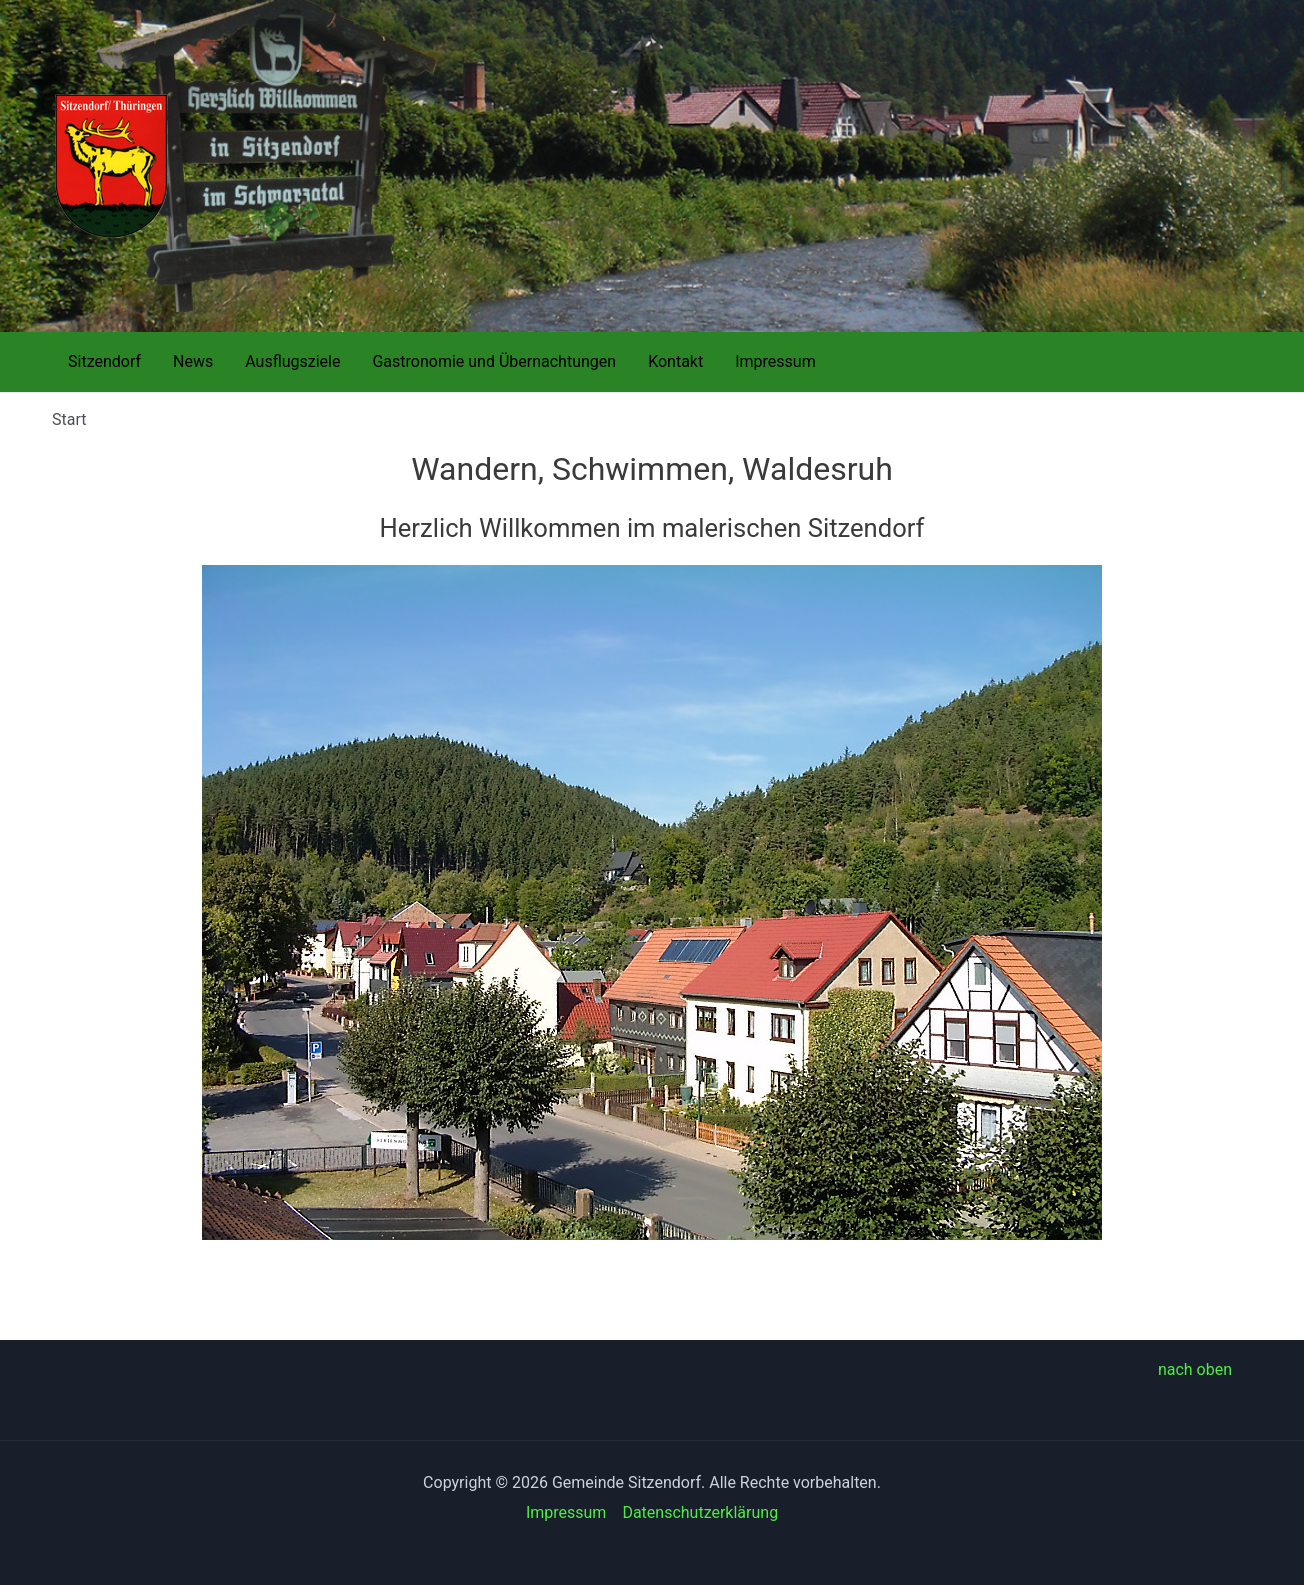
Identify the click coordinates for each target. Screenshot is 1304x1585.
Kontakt (675, 361)
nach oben (1195, 1369)
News (193, 361)
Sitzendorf (104, 361)
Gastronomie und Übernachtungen (494, 361)
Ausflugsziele (292, 361)
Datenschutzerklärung (700, 1512)
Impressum (775, 361)
